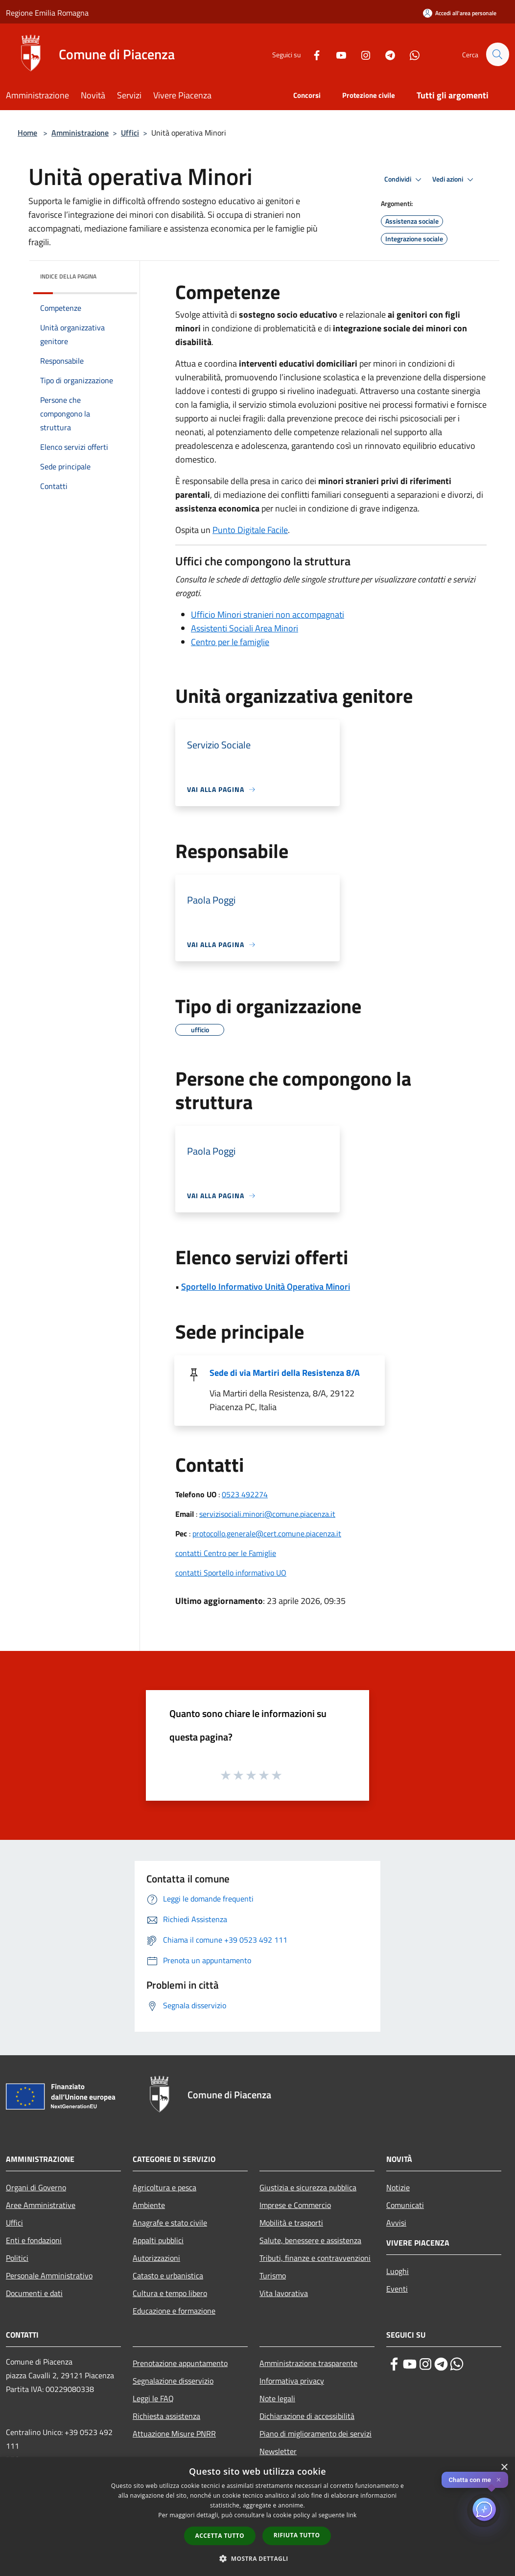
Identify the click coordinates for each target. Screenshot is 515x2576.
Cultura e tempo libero (170, 2293)
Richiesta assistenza (166, 2416)
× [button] (504, 2467)
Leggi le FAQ (153, 2398)
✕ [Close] (498, 2480)
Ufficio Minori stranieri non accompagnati (267, 614)
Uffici (130, 133)
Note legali (277, 2398)
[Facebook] (312, 54)
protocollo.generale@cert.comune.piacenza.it (266, 1533)
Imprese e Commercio (295, 2205)
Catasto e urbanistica (168, 2275)
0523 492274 (245, 1494)
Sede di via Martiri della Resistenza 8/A (285, 1372)
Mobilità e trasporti (291, 2222)
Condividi (404, 180)
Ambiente (149, 2205)
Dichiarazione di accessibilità (306, 2416)
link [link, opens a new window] (352, 2515)
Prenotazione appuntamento (180, 2363)
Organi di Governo (36, 2187)
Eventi (397, 2289)
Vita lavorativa (283, 2293)
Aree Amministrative (40, 2205)
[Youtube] (337, 54)
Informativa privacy (291, 2381)
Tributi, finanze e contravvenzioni (315, 2258)
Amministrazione (80, 133)
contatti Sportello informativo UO (230, 1572)
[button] (257, 2558)
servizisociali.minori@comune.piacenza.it (267, 1514)
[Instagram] (361, 54)
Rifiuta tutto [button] (297, 2535)
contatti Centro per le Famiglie (225, 1553)
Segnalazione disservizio (173, 2381)
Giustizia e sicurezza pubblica (307, 2187)
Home (27, 133)
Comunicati (405, 2205)
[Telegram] (386, 54)
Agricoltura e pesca (164, 2187)
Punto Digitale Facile (250, 529)
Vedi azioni (454, 180)
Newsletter (278, 2451)
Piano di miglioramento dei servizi (315, 2433)
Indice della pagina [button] (68, 276)
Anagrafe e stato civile (170, 2222)
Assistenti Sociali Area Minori (244, 628)
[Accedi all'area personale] (459, 12)
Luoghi (397, 2271)
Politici (17, 2258)
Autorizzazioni (156, 2258)
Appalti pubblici (158, 2240)
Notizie (398, 2187)
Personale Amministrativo (49, 2275)
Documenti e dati (34, 2293)
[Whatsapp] (410, 54)
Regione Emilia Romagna (47, 13)
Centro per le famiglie (230, 642)
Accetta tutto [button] (219, 2535)
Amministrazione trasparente (308, 2363)
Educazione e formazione (174, 2311)
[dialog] (257, 2516)
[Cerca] (497, 54)
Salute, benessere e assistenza (310, 2240)
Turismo (272, 2275)
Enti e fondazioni (34, 2240)
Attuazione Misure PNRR (174, 2433)
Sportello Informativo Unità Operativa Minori (265, 1286)
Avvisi (396, 2222)
